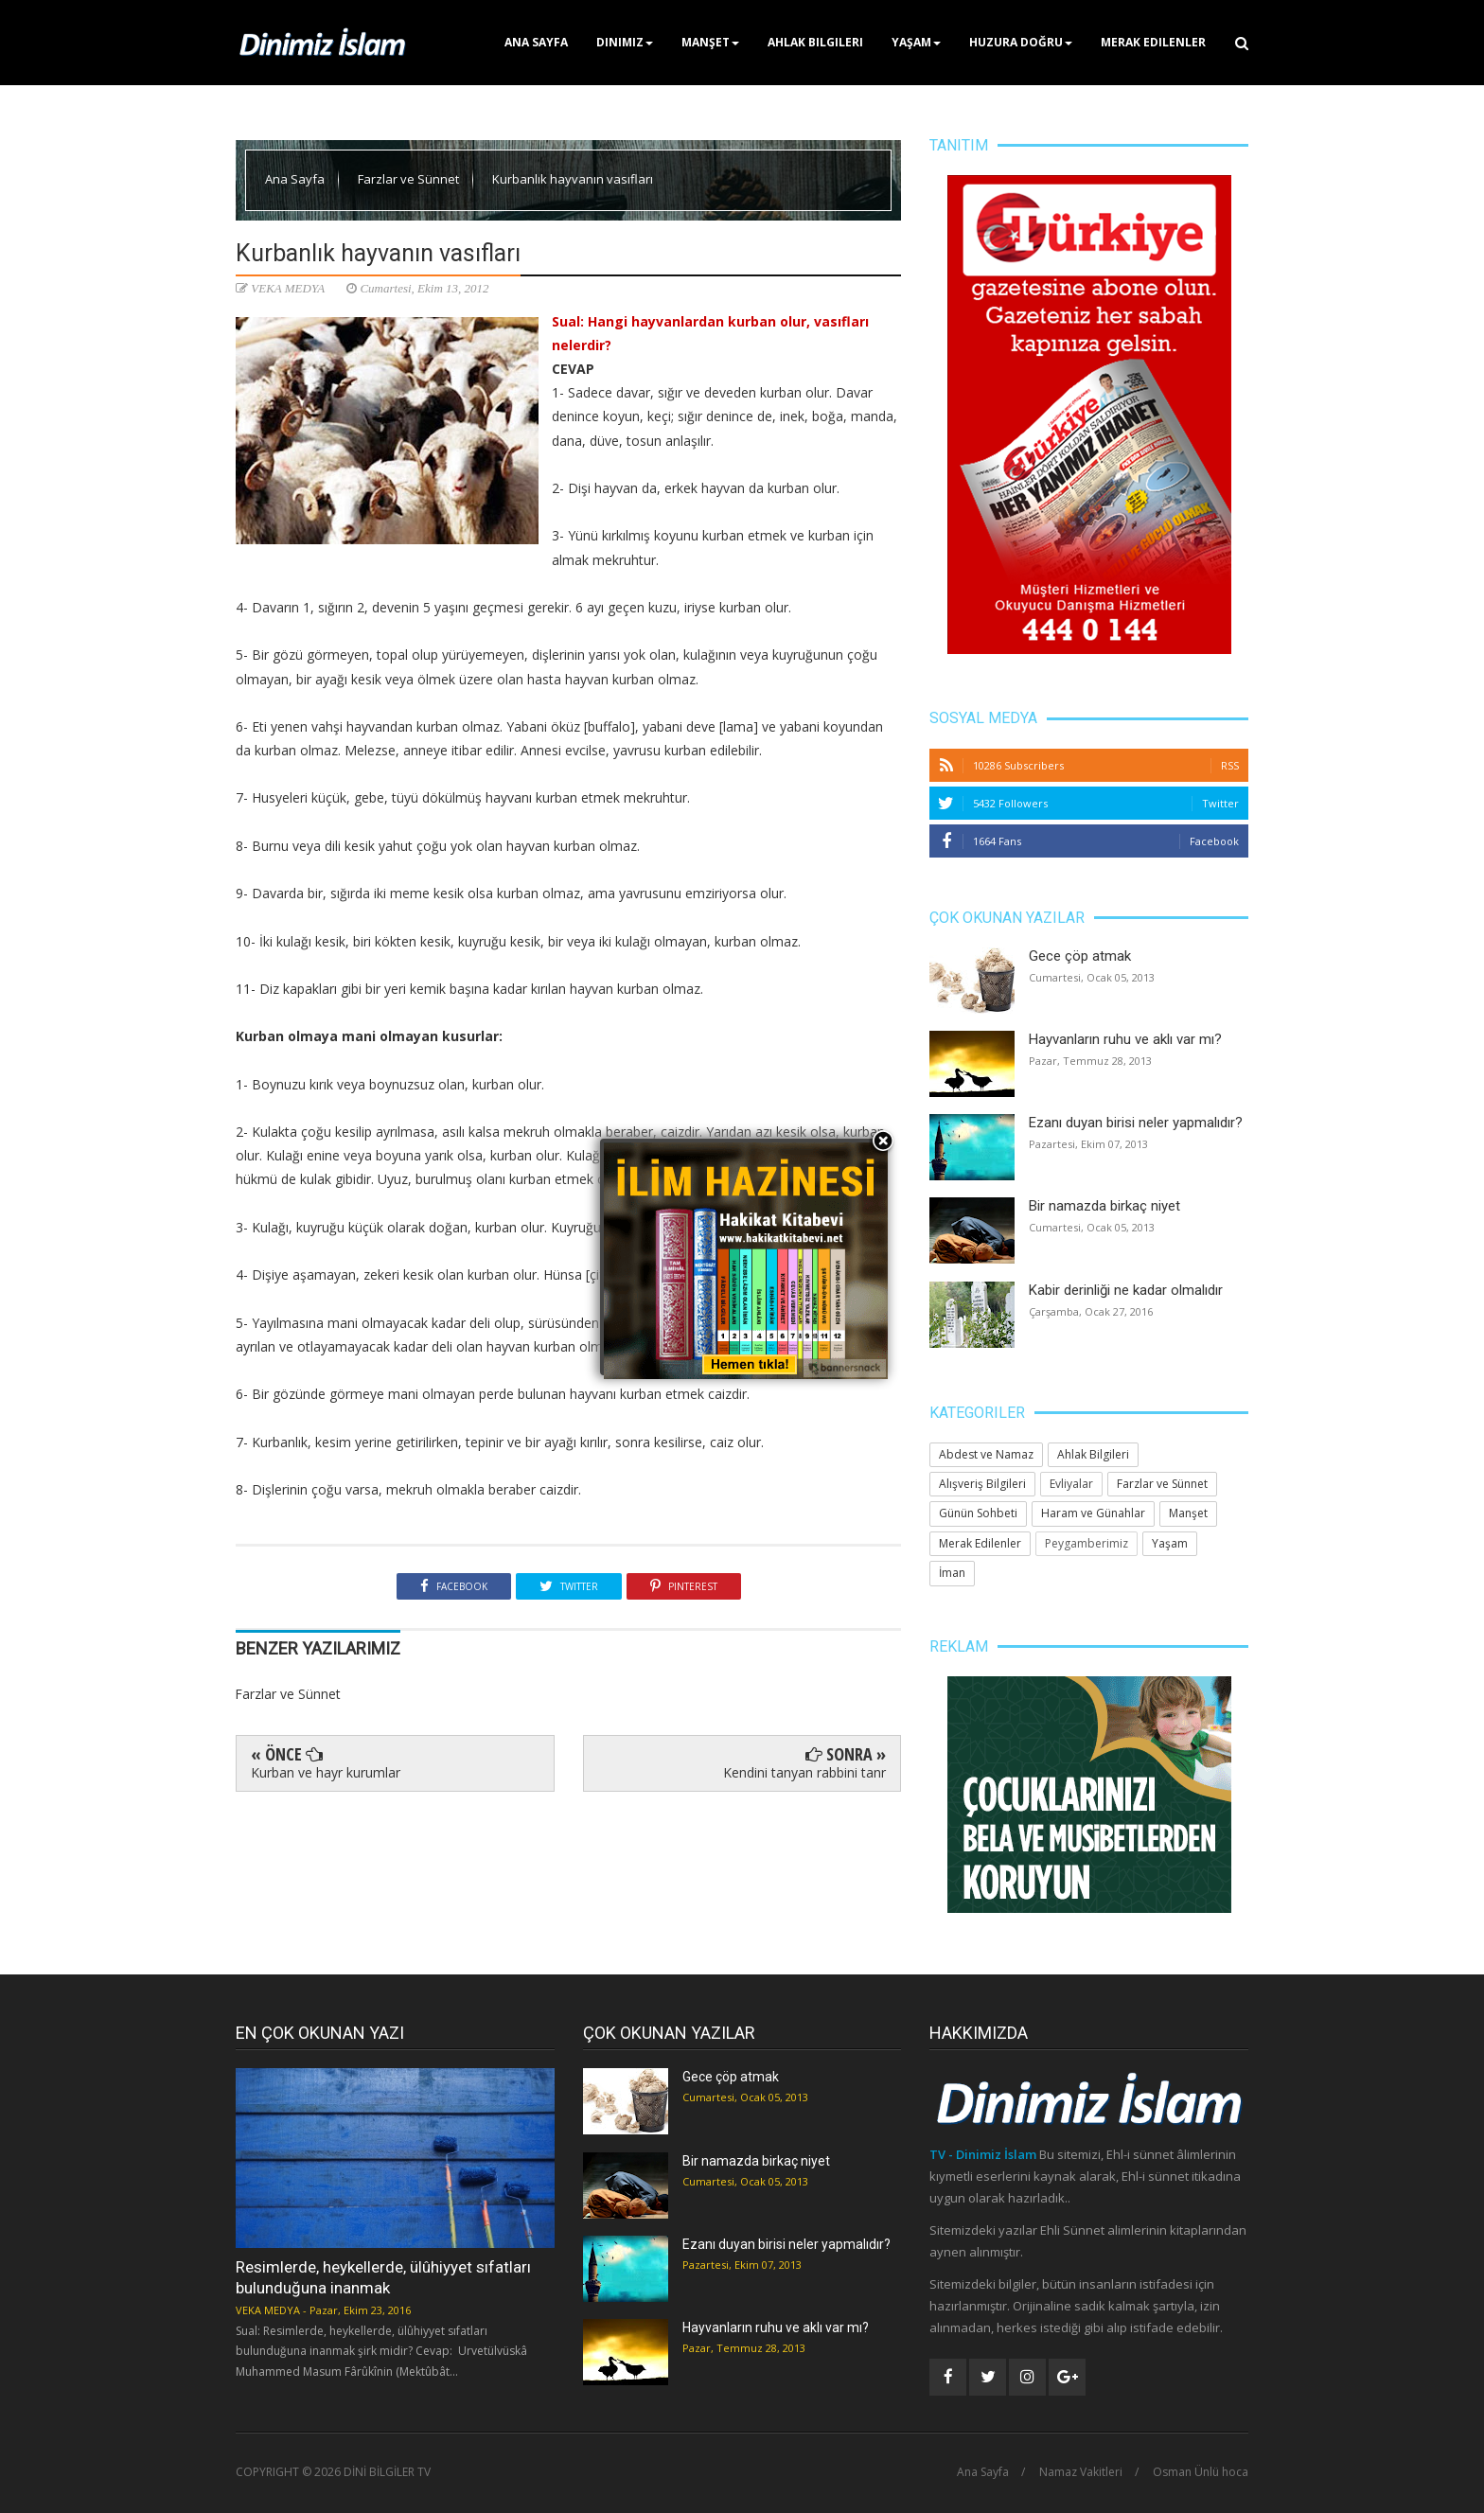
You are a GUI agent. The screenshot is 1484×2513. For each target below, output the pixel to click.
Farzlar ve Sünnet (410, 178)
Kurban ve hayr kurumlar (325, 1772)
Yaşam (916, 42)
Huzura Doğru (1020, 42)
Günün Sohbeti (978, 1513)
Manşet (710, 42)
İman (952, 1573)
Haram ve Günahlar (1093, 1513)
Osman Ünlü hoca (1200, 2472)
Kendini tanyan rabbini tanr (804, 1772)
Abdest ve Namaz (986, 1454)
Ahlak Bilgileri (815, 42)
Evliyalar (1071, 1484)
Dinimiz (624, 42)
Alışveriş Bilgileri (982, 1484)
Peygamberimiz (1086, 1543)
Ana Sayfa (536, 42)
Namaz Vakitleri (1080, 2472)
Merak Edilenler (1153, 42)
